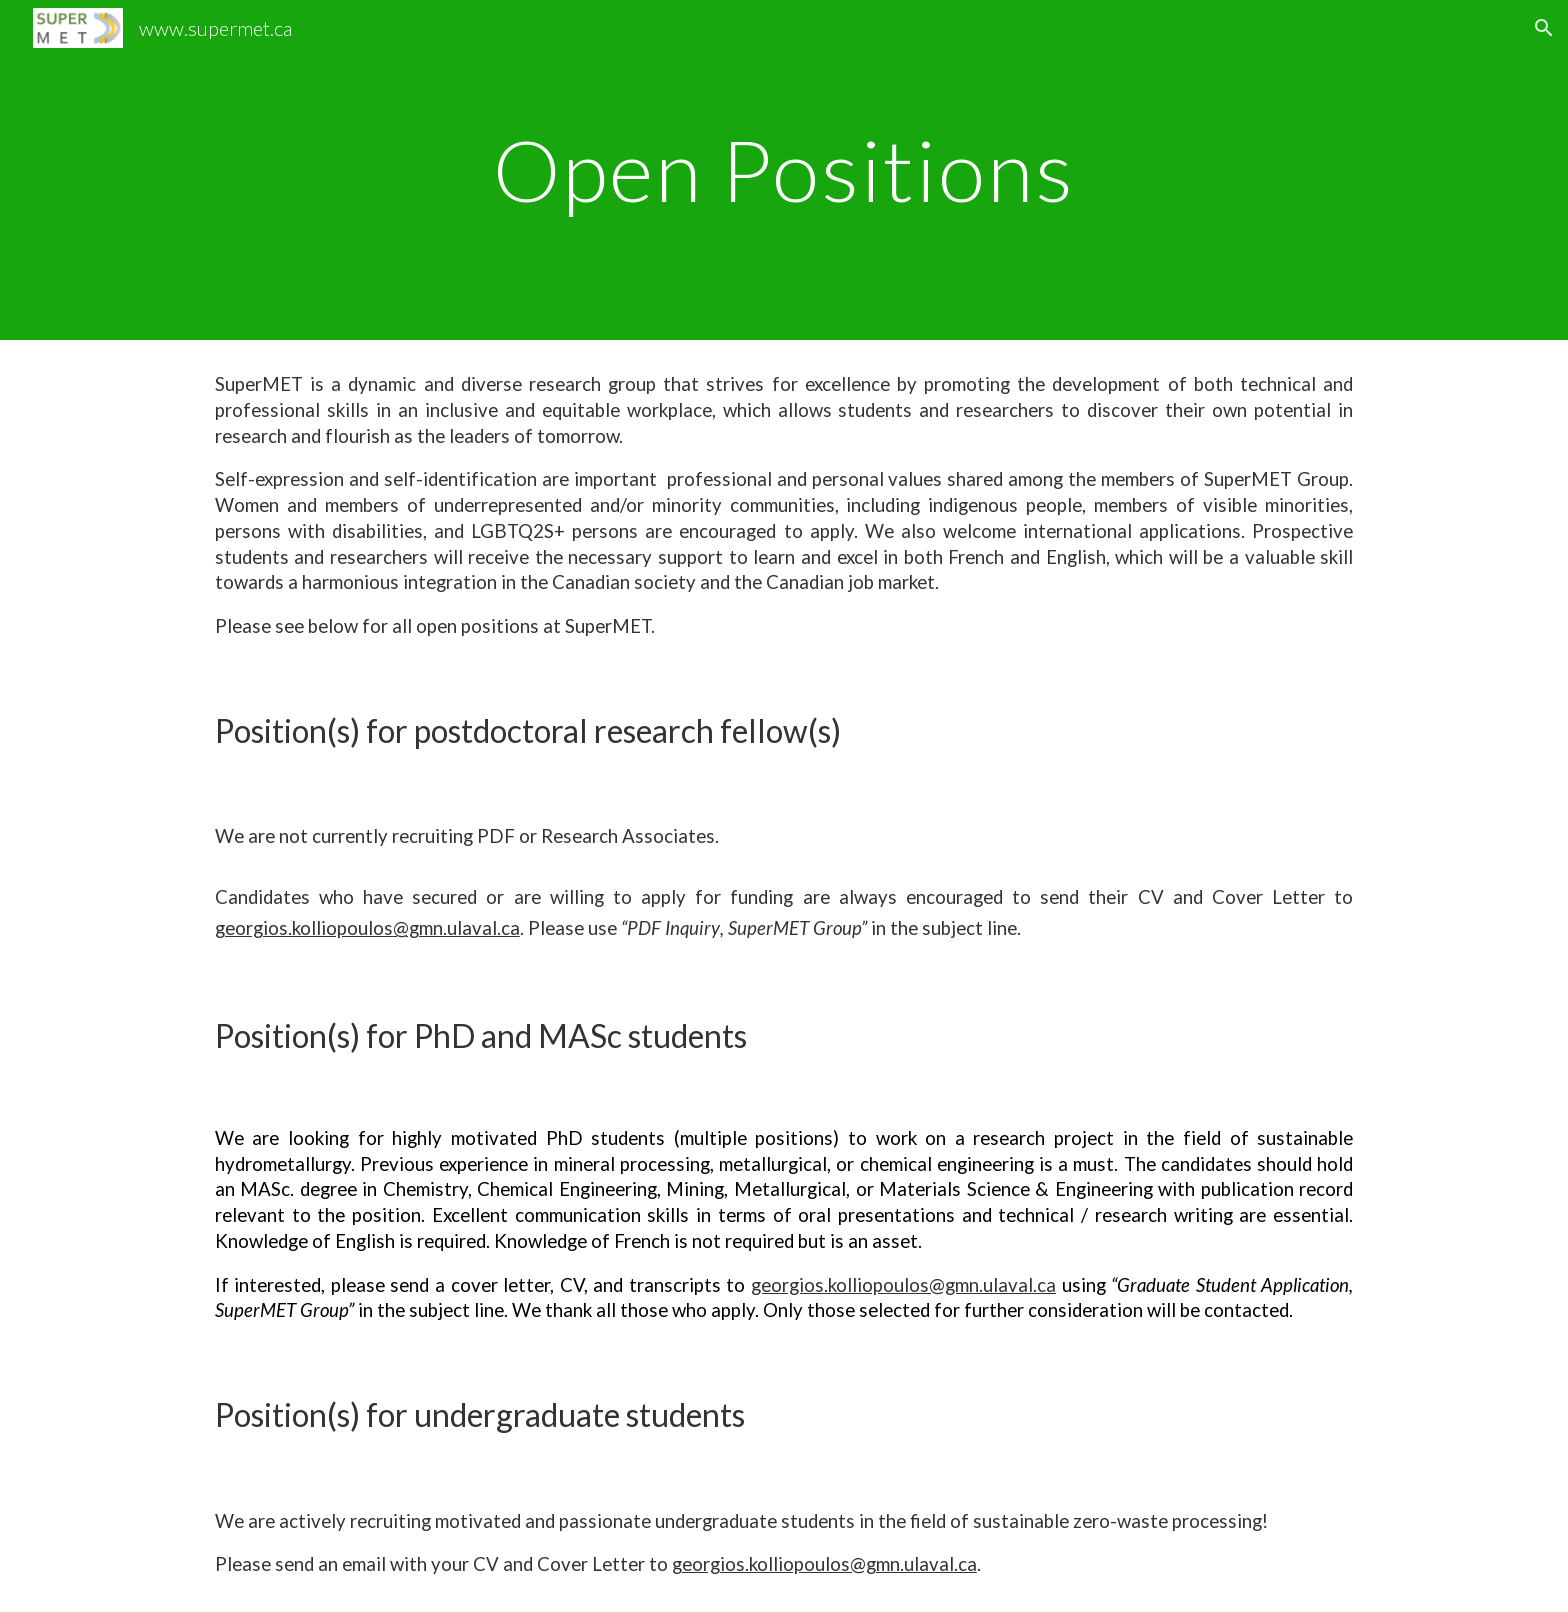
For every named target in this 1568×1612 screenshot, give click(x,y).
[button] (1544, 28)
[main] (784, 169)
